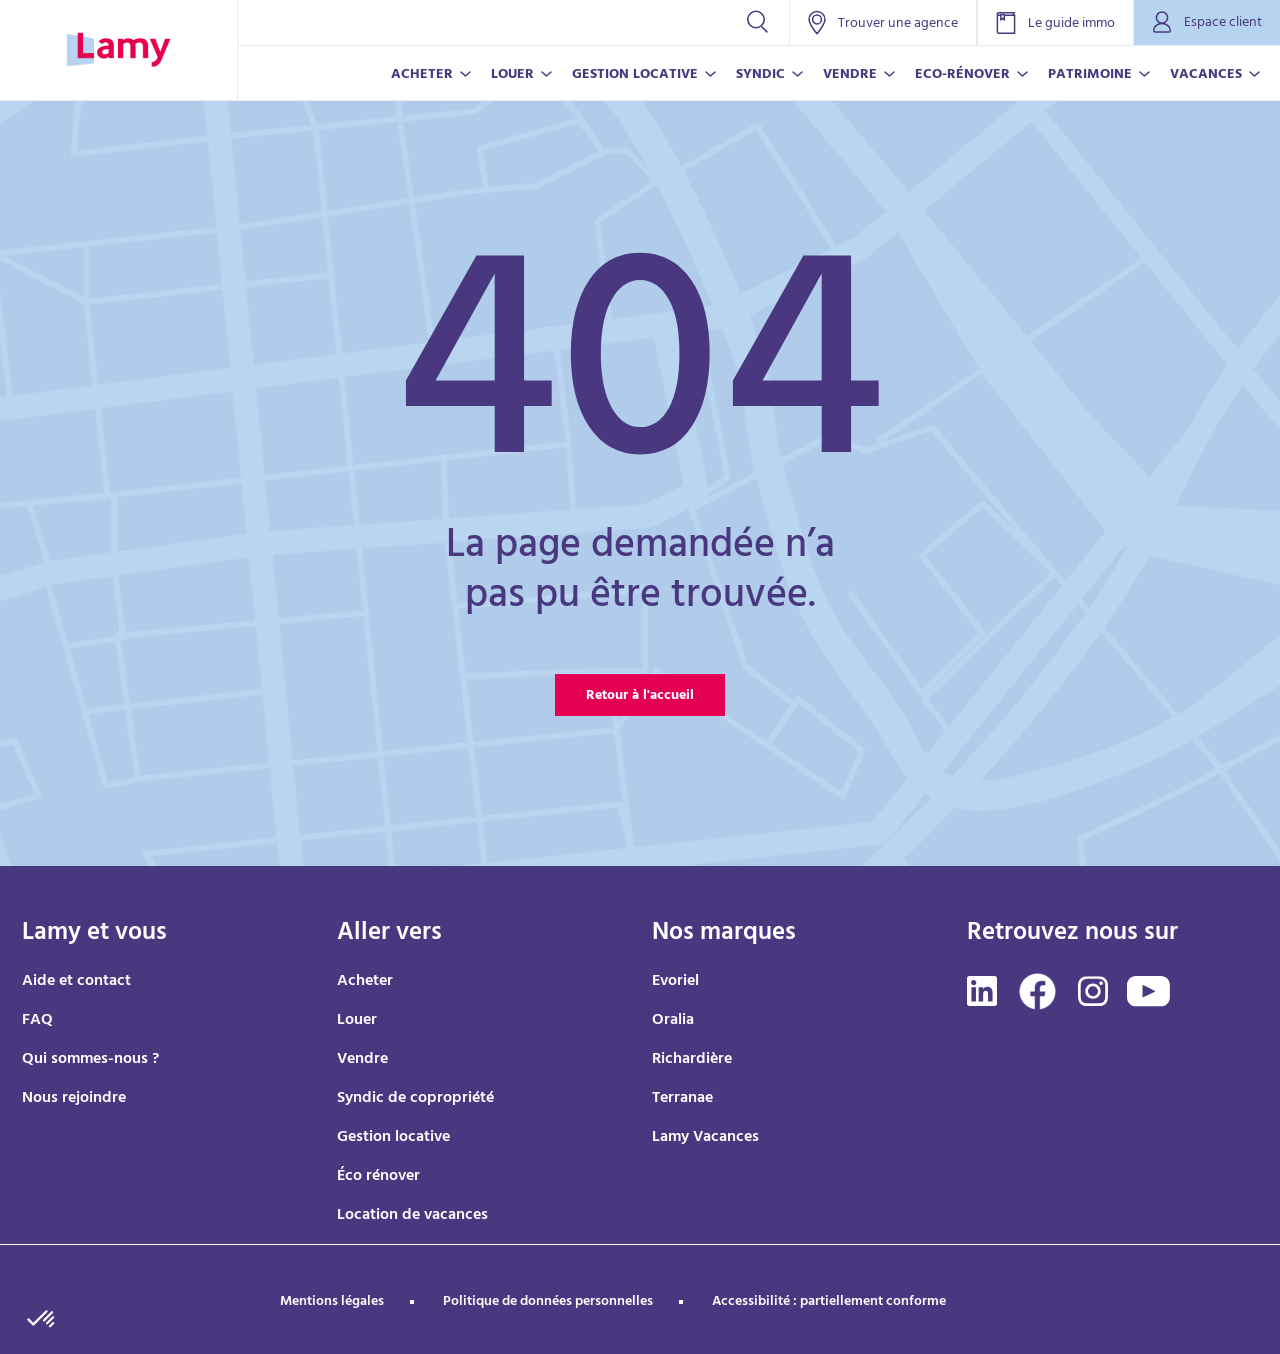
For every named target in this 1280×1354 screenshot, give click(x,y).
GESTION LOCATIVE (635, 75)
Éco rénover (378, 1177)
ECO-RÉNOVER (962, 75)
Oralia (673, 1021)
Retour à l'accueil (640, 696)
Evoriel (675, 982)
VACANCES (1206, 75)
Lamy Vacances (705, 1138)
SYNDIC (760, 75)
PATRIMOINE (1090, 75)
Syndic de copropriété (415, 1099)
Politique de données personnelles (548, 1302)
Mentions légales (332, 1302)
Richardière (692, 1060)
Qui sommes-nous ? (90, 1060)
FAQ (37, 1021)
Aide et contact (76, 982)
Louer (357, 1021)
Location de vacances (412, 1216)
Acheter (365, 982)
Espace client (1207, 23)
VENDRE (850, 75)
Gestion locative (393, 1138)
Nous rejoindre (74, 1099)
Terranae (682, 1099)
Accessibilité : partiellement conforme (829, 1302)
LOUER (512, 75)
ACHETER (422, 75)
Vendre (362, 1060)
